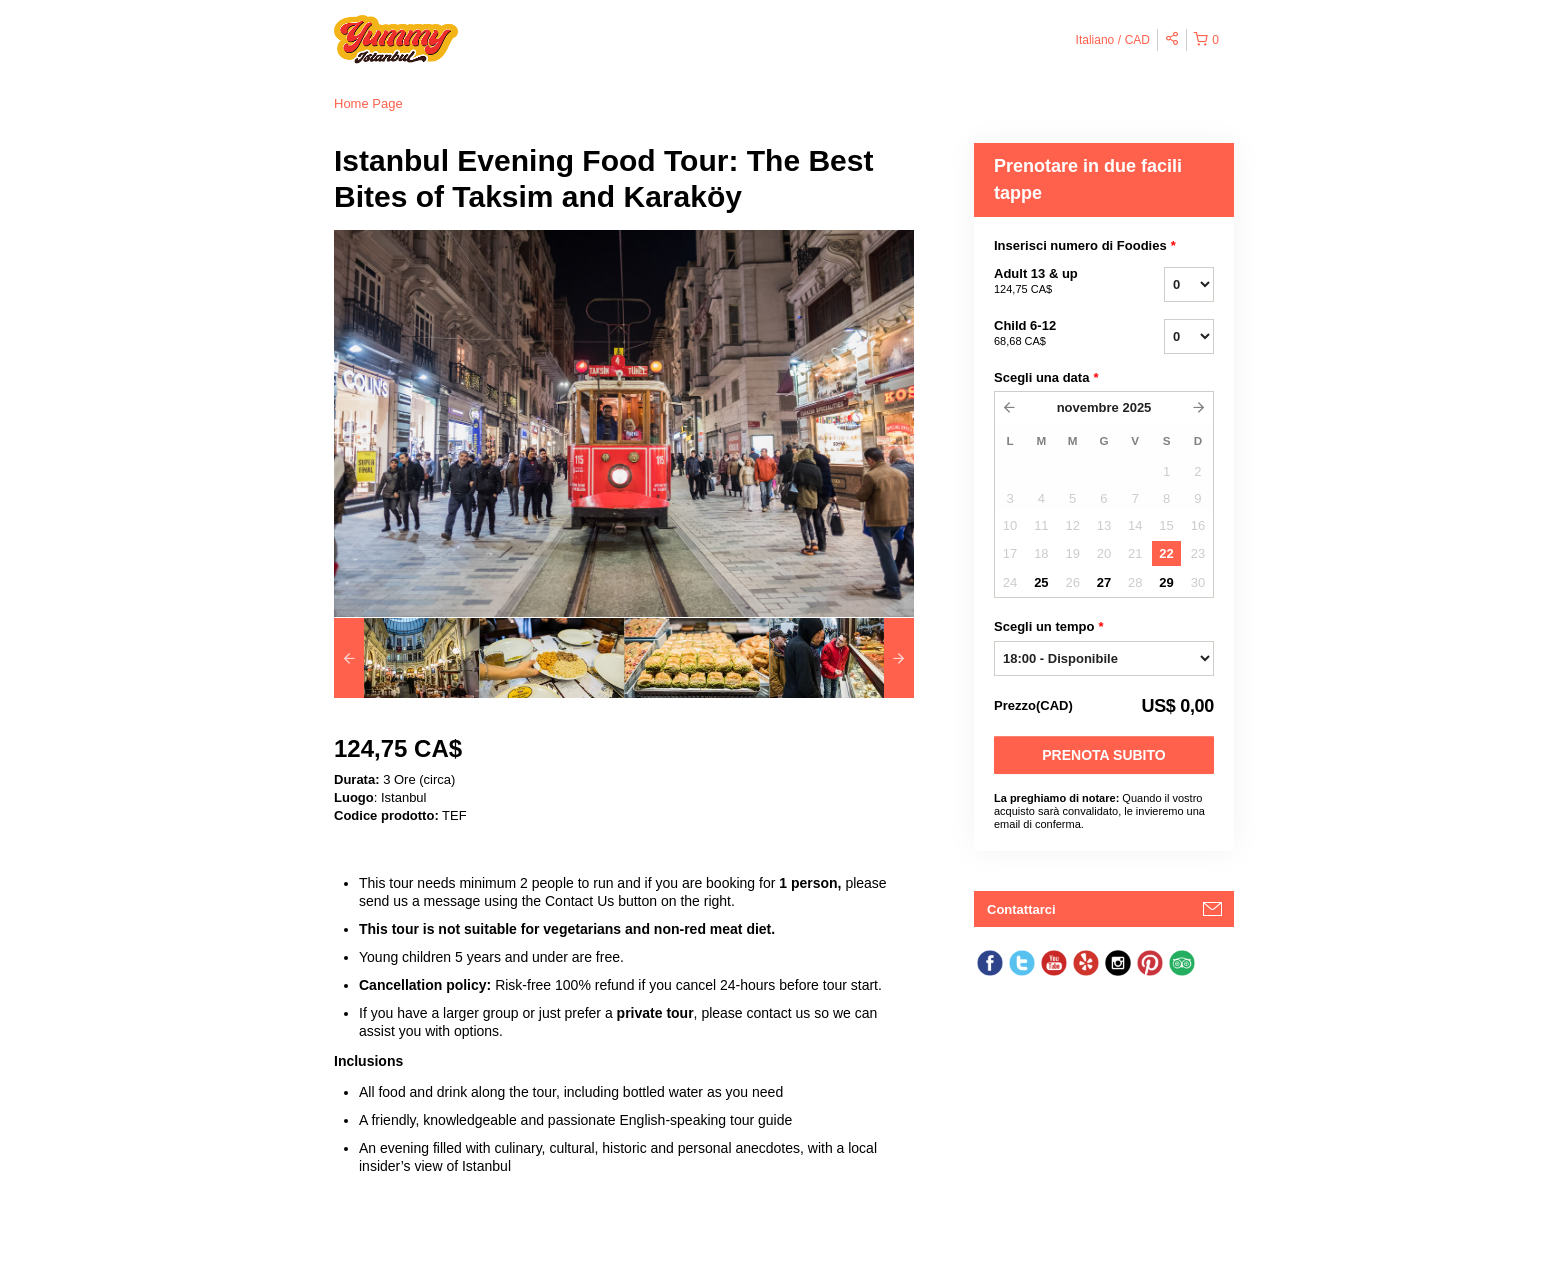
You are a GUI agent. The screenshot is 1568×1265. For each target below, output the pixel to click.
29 (1166, 582)
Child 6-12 (1054, 334)
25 (1041, 582)
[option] (406, 658)
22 (1166, 553)
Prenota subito (1103, 755)
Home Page (368, 103)
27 (1104, 582)
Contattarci (1021, 909)
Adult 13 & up (1054, 282)
